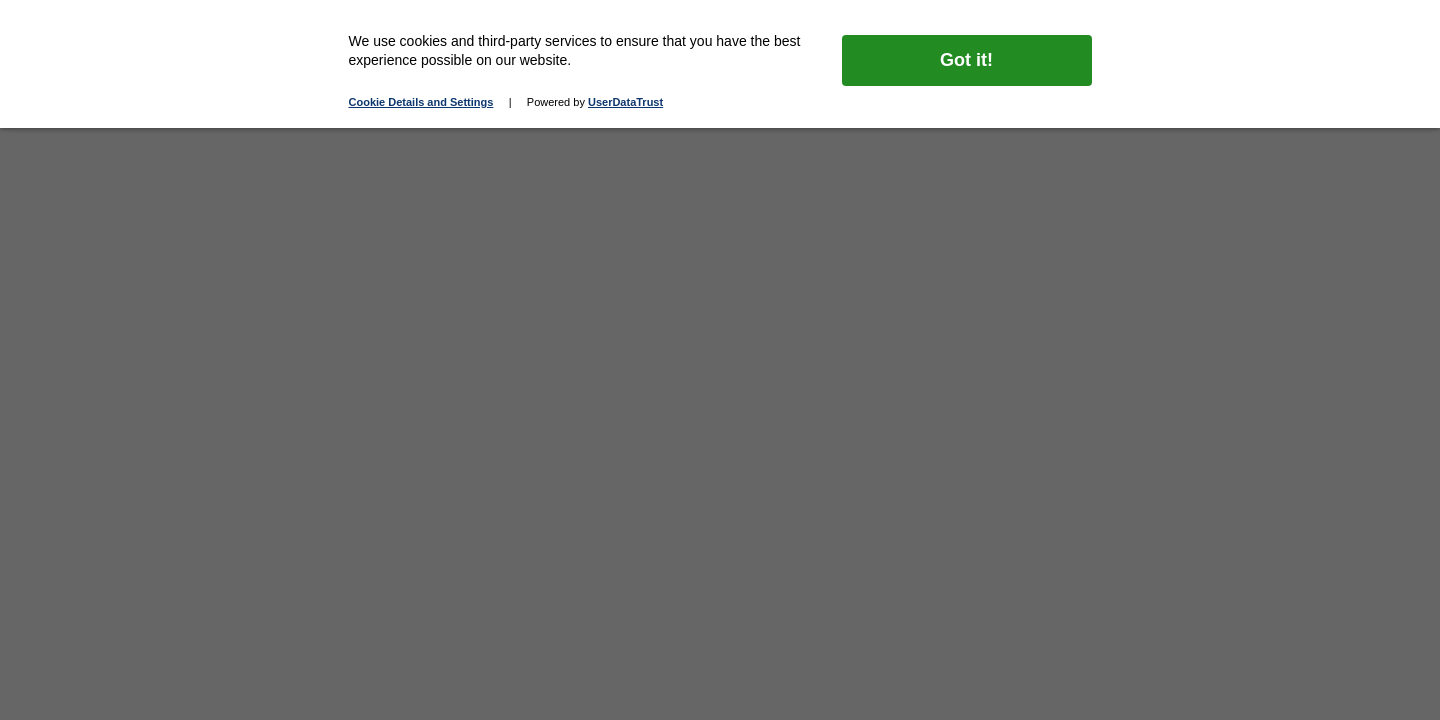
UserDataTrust (625, 102)
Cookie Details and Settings (421, 102)
